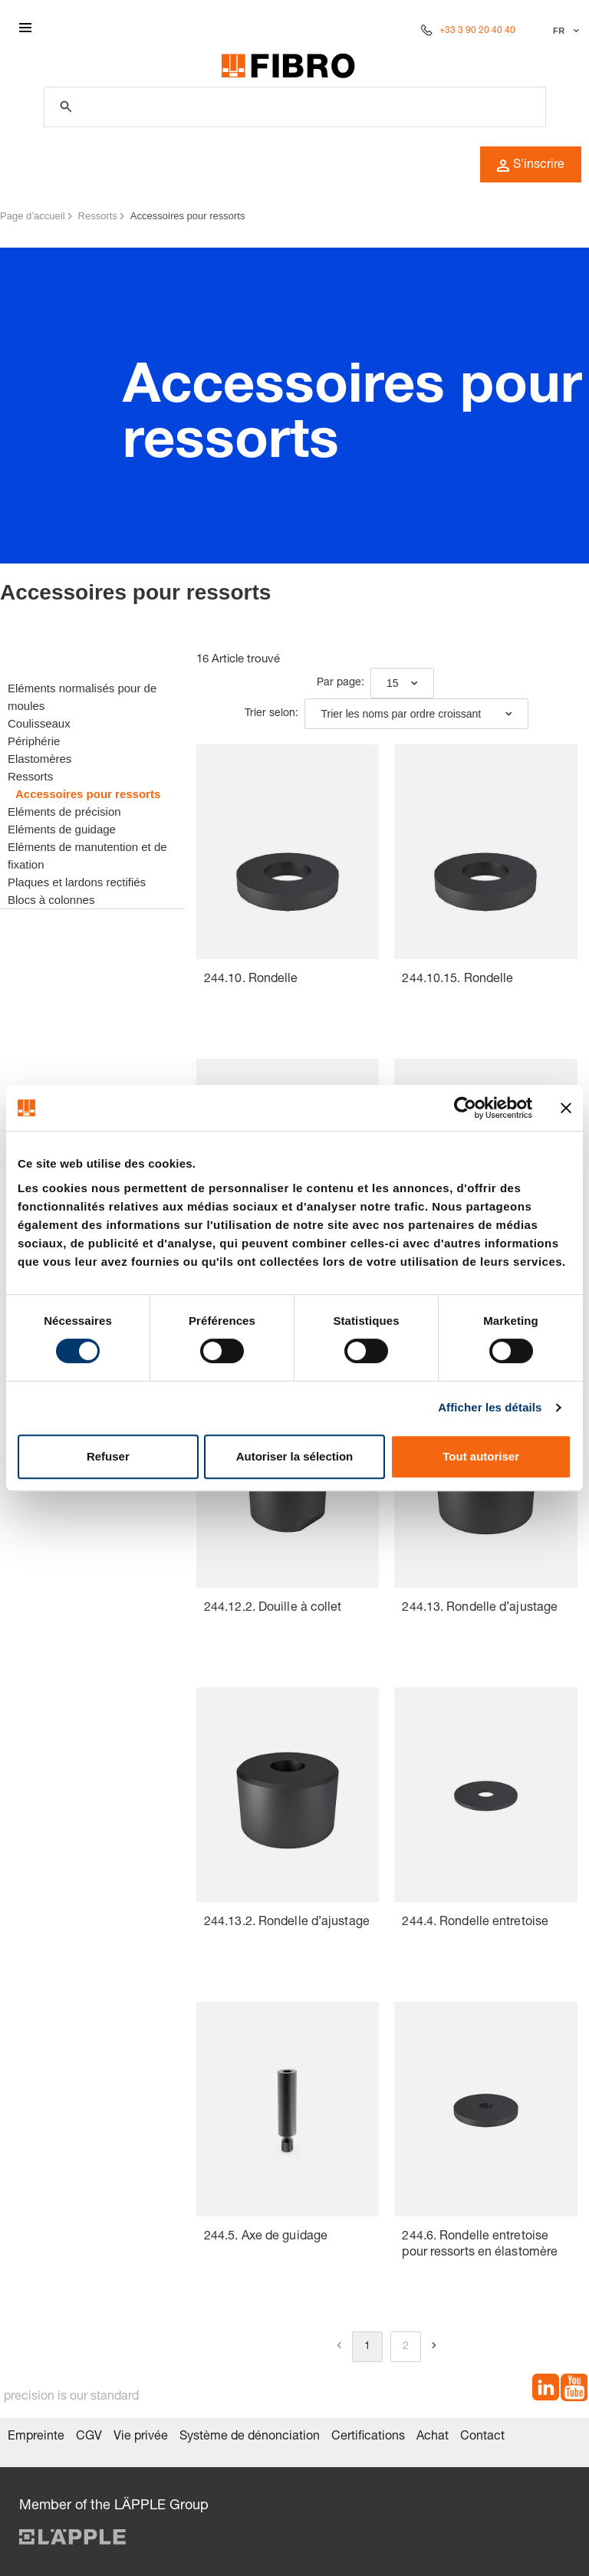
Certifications (368, 2437)
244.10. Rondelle (251, 980)
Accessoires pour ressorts (187, 216)
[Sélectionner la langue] (564, 30)
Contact (482, 2437)
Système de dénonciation (249, 2437)
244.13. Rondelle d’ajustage (480, 1608)
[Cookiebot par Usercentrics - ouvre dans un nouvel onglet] (465, 1107)
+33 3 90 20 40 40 (477, 30)
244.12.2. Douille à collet (273, 1608)
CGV (89, 2437)
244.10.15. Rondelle (457, 980)
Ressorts (97, 216)
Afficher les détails (489, 1407)
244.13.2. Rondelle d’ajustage (287, 1923)
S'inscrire (530, 165)
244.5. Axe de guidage (265, 2237)
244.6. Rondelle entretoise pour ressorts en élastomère (480, 2245)
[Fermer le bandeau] (566, 1107)
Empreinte (36, 2437)
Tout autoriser (481, 1456)
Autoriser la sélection (295, 1456)
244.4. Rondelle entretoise (475, 1923)
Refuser (108, 1456)
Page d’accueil (32, 216)
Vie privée (141, 2437)
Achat (432, 2437)
